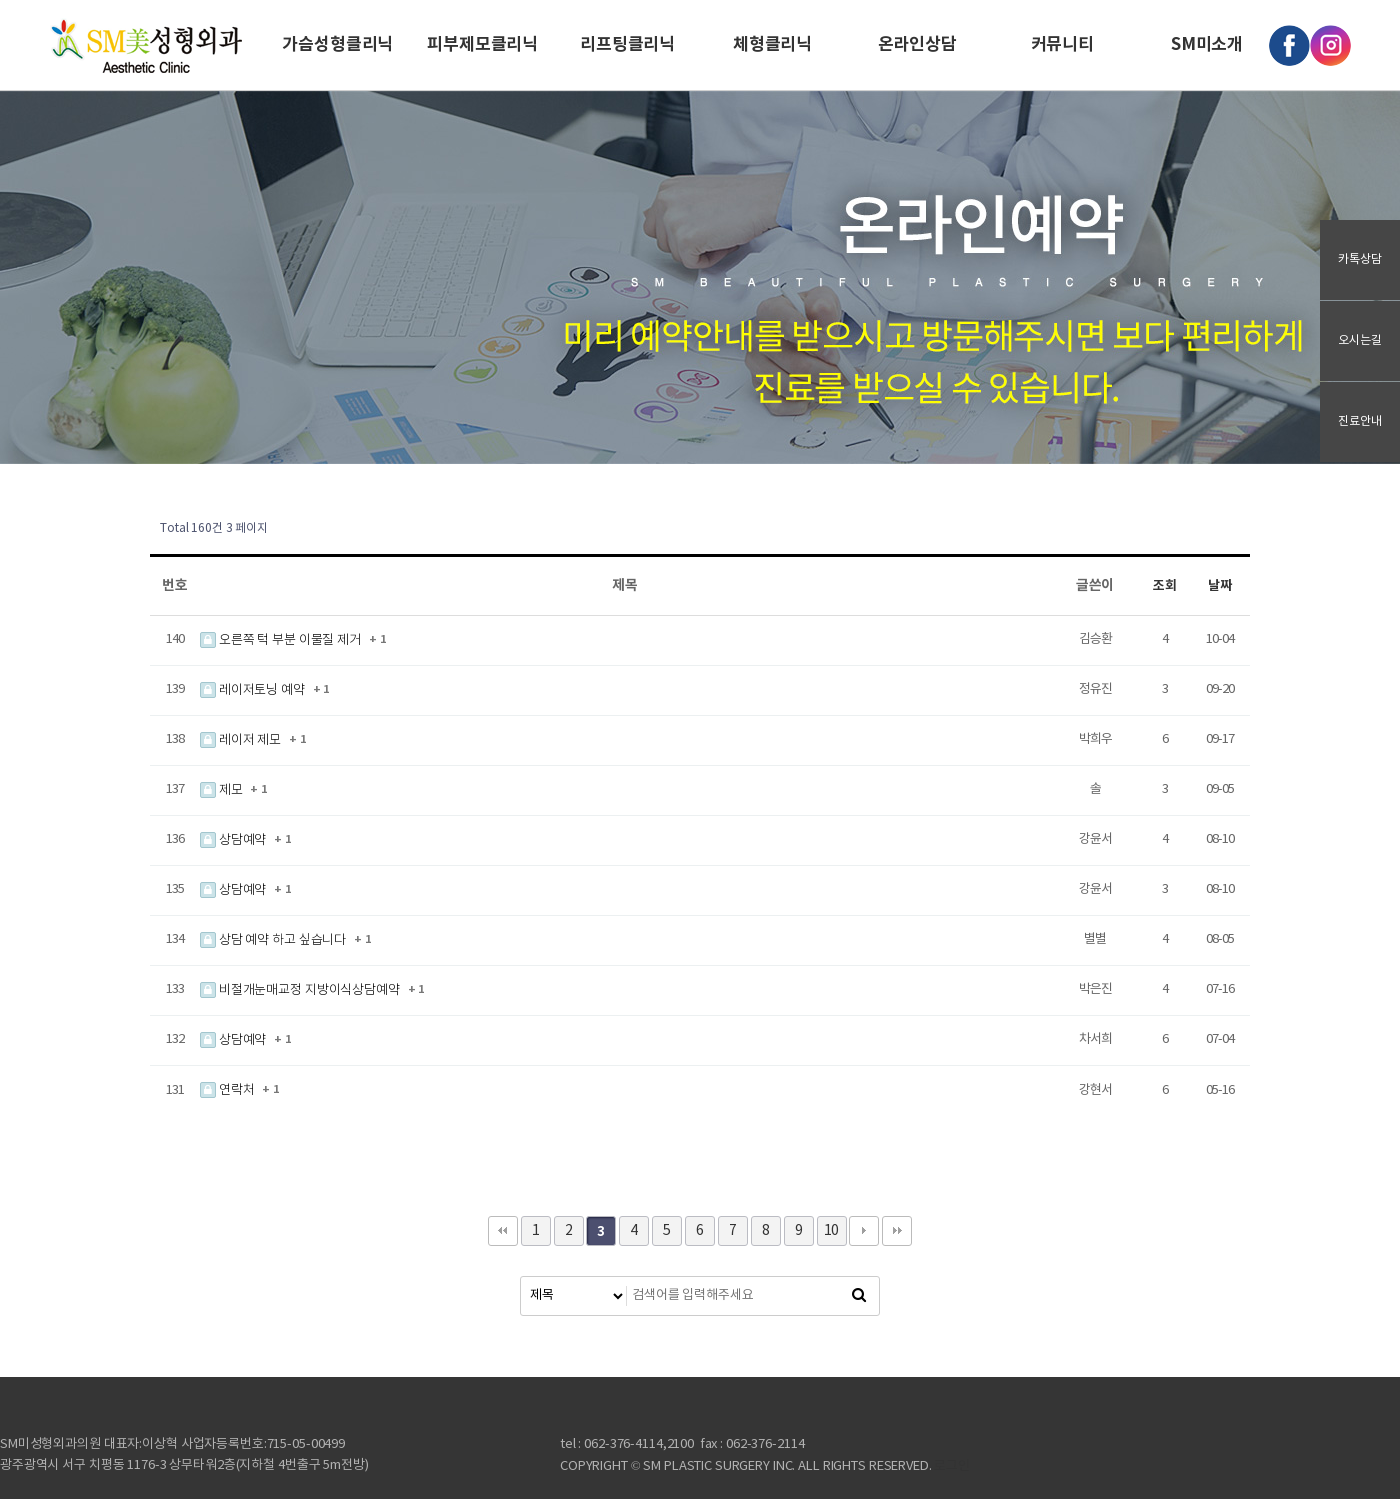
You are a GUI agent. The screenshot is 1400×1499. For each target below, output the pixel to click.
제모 (222, 790)
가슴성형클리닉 (337, 44)
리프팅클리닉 (627, 44)
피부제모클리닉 (482, 44)
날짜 (1220, 586)
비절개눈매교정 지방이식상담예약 (301, 990)
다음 (864, 1231)
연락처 (228, 1090)
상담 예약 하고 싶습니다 (274, 940)
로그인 (952, 1466)
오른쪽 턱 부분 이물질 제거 (282, 640)
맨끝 (897, 1231)
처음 (503, 1231)
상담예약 (234, 840)
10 (832, 1231)
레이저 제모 (242, 740)
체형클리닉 (772, 44)
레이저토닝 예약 (254, 690)
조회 (1165, 586)
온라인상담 (917, 44)
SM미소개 (1207, 44)
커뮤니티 (1062, 44)
